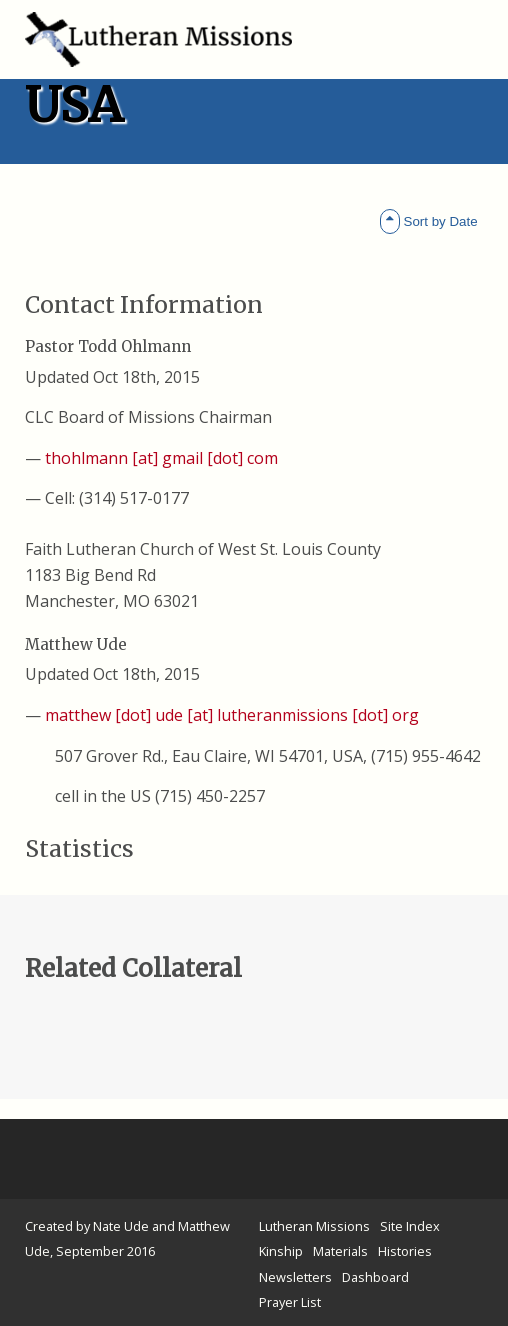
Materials (340, 1251)
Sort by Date (429, 221)
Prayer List (290, 1302)
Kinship (281, 1251)
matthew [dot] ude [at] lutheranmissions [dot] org (232, 715)
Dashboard (375, 1277)
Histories (405, 1251)
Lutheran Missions (314, 1226)
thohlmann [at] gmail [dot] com (161, 458)
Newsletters (295, 1277)
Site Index (410, 1226)
